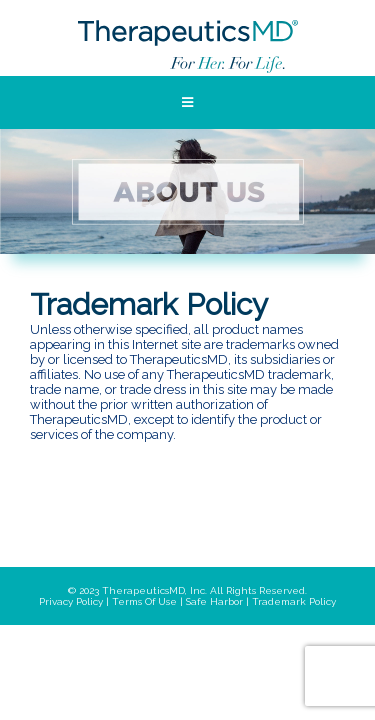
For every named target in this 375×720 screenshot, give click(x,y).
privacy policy (71, 601)
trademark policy (294, 601)
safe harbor (214, 601)
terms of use (144, 601)
